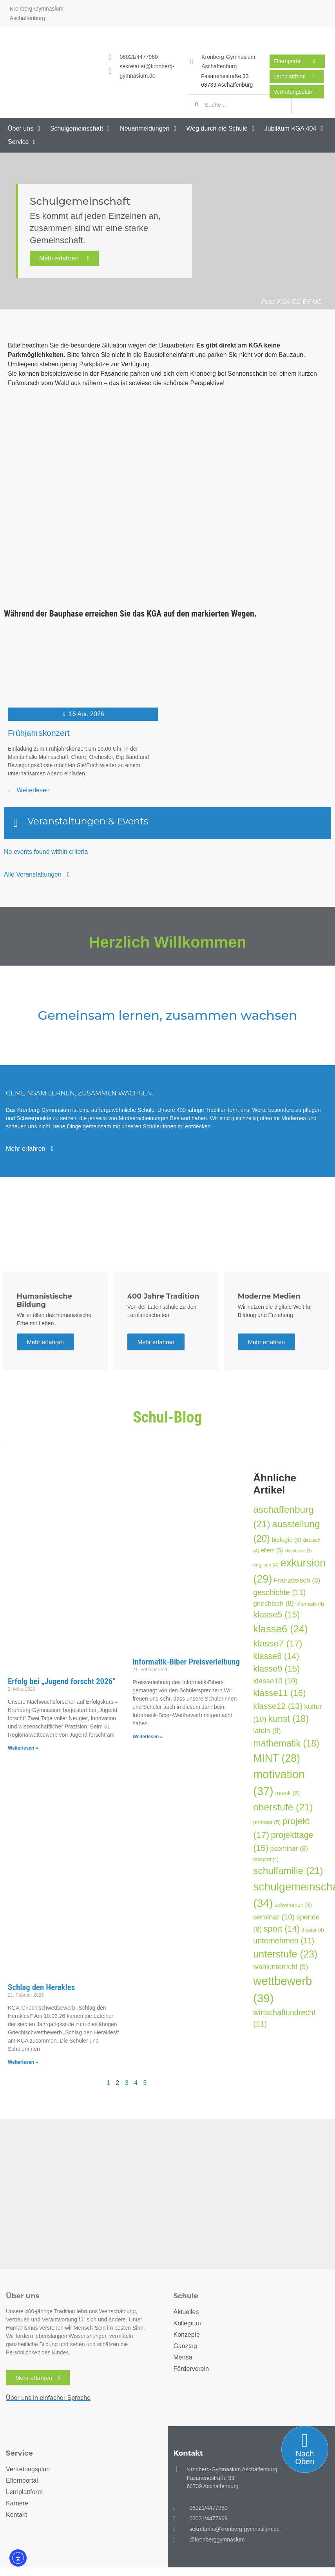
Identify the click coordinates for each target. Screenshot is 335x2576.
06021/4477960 (139, 57)
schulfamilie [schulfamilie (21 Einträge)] (288, 1870)
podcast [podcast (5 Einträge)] (267, 1822)
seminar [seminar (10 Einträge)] (274, 1917)
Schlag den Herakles (41, 1987)
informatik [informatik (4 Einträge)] (309, 1604)
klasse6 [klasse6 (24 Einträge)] (280, 1628)
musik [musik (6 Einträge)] (287, 1793)
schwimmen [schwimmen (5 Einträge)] (293, 1905)
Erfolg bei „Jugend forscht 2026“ (62, 1681)
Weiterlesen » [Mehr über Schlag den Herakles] (23, 2062)
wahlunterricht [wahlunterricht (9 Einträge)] (280, 1967)
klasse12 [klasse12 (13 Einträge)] (277, 1705)
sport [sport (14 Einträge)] (282, 1929)
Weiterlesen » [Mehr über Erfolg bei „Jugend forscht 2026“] (23, 1748)
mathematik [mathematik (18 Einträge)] (286, 1743)
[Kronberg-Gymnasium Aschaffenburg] (192, 61)
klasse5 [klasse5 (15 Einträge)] (276, 1614)
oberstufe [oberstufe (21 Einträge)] (283, 1807)
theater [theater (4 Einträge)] (312, 1930)
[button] (25, 128)
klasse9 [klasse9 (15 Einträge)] (276, 1669)
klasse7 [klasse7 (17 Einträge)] (277, 1643)
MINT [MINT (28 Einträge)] (276, 1758)
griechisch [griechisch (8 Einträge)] (273, 1603)
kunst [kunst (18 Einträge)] (288, 1719)
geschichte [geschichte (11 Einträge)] (279, 1592)
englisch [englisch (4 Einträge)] (266, 1565)
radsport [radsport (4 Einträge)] (266, 1859)
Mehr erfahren (64, 258)
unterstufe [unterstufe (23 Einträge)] (285, 1953)
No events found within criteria (46, 851)
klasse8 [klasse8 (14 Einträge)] (276, 1656)
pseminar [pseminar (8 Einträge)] (289, 1848)
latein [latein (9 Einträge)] (267, 1731)
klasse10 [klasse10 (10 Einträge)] (275, 1681)
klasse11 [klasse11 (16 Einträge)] (279, 1693)
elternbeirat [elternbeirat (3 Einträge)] (298, 1550)
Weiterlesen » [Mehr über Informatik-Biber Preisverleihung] (147, 1736)
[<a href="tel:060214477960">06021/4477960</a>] (110, 57)
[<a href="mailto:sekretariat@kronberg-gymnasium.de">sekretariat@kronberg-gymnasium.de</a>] (110, 71)
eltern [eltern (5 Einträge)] (272, 1550)
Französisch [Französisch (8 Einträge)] (297, 1580)
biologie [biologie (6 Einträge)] (287, 1539)
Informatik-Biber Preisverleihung (186, 1661)
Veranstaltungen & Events (87, 821)
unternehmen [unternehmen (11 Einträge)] (283, 1940)
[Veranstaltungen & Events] (16, 823)
